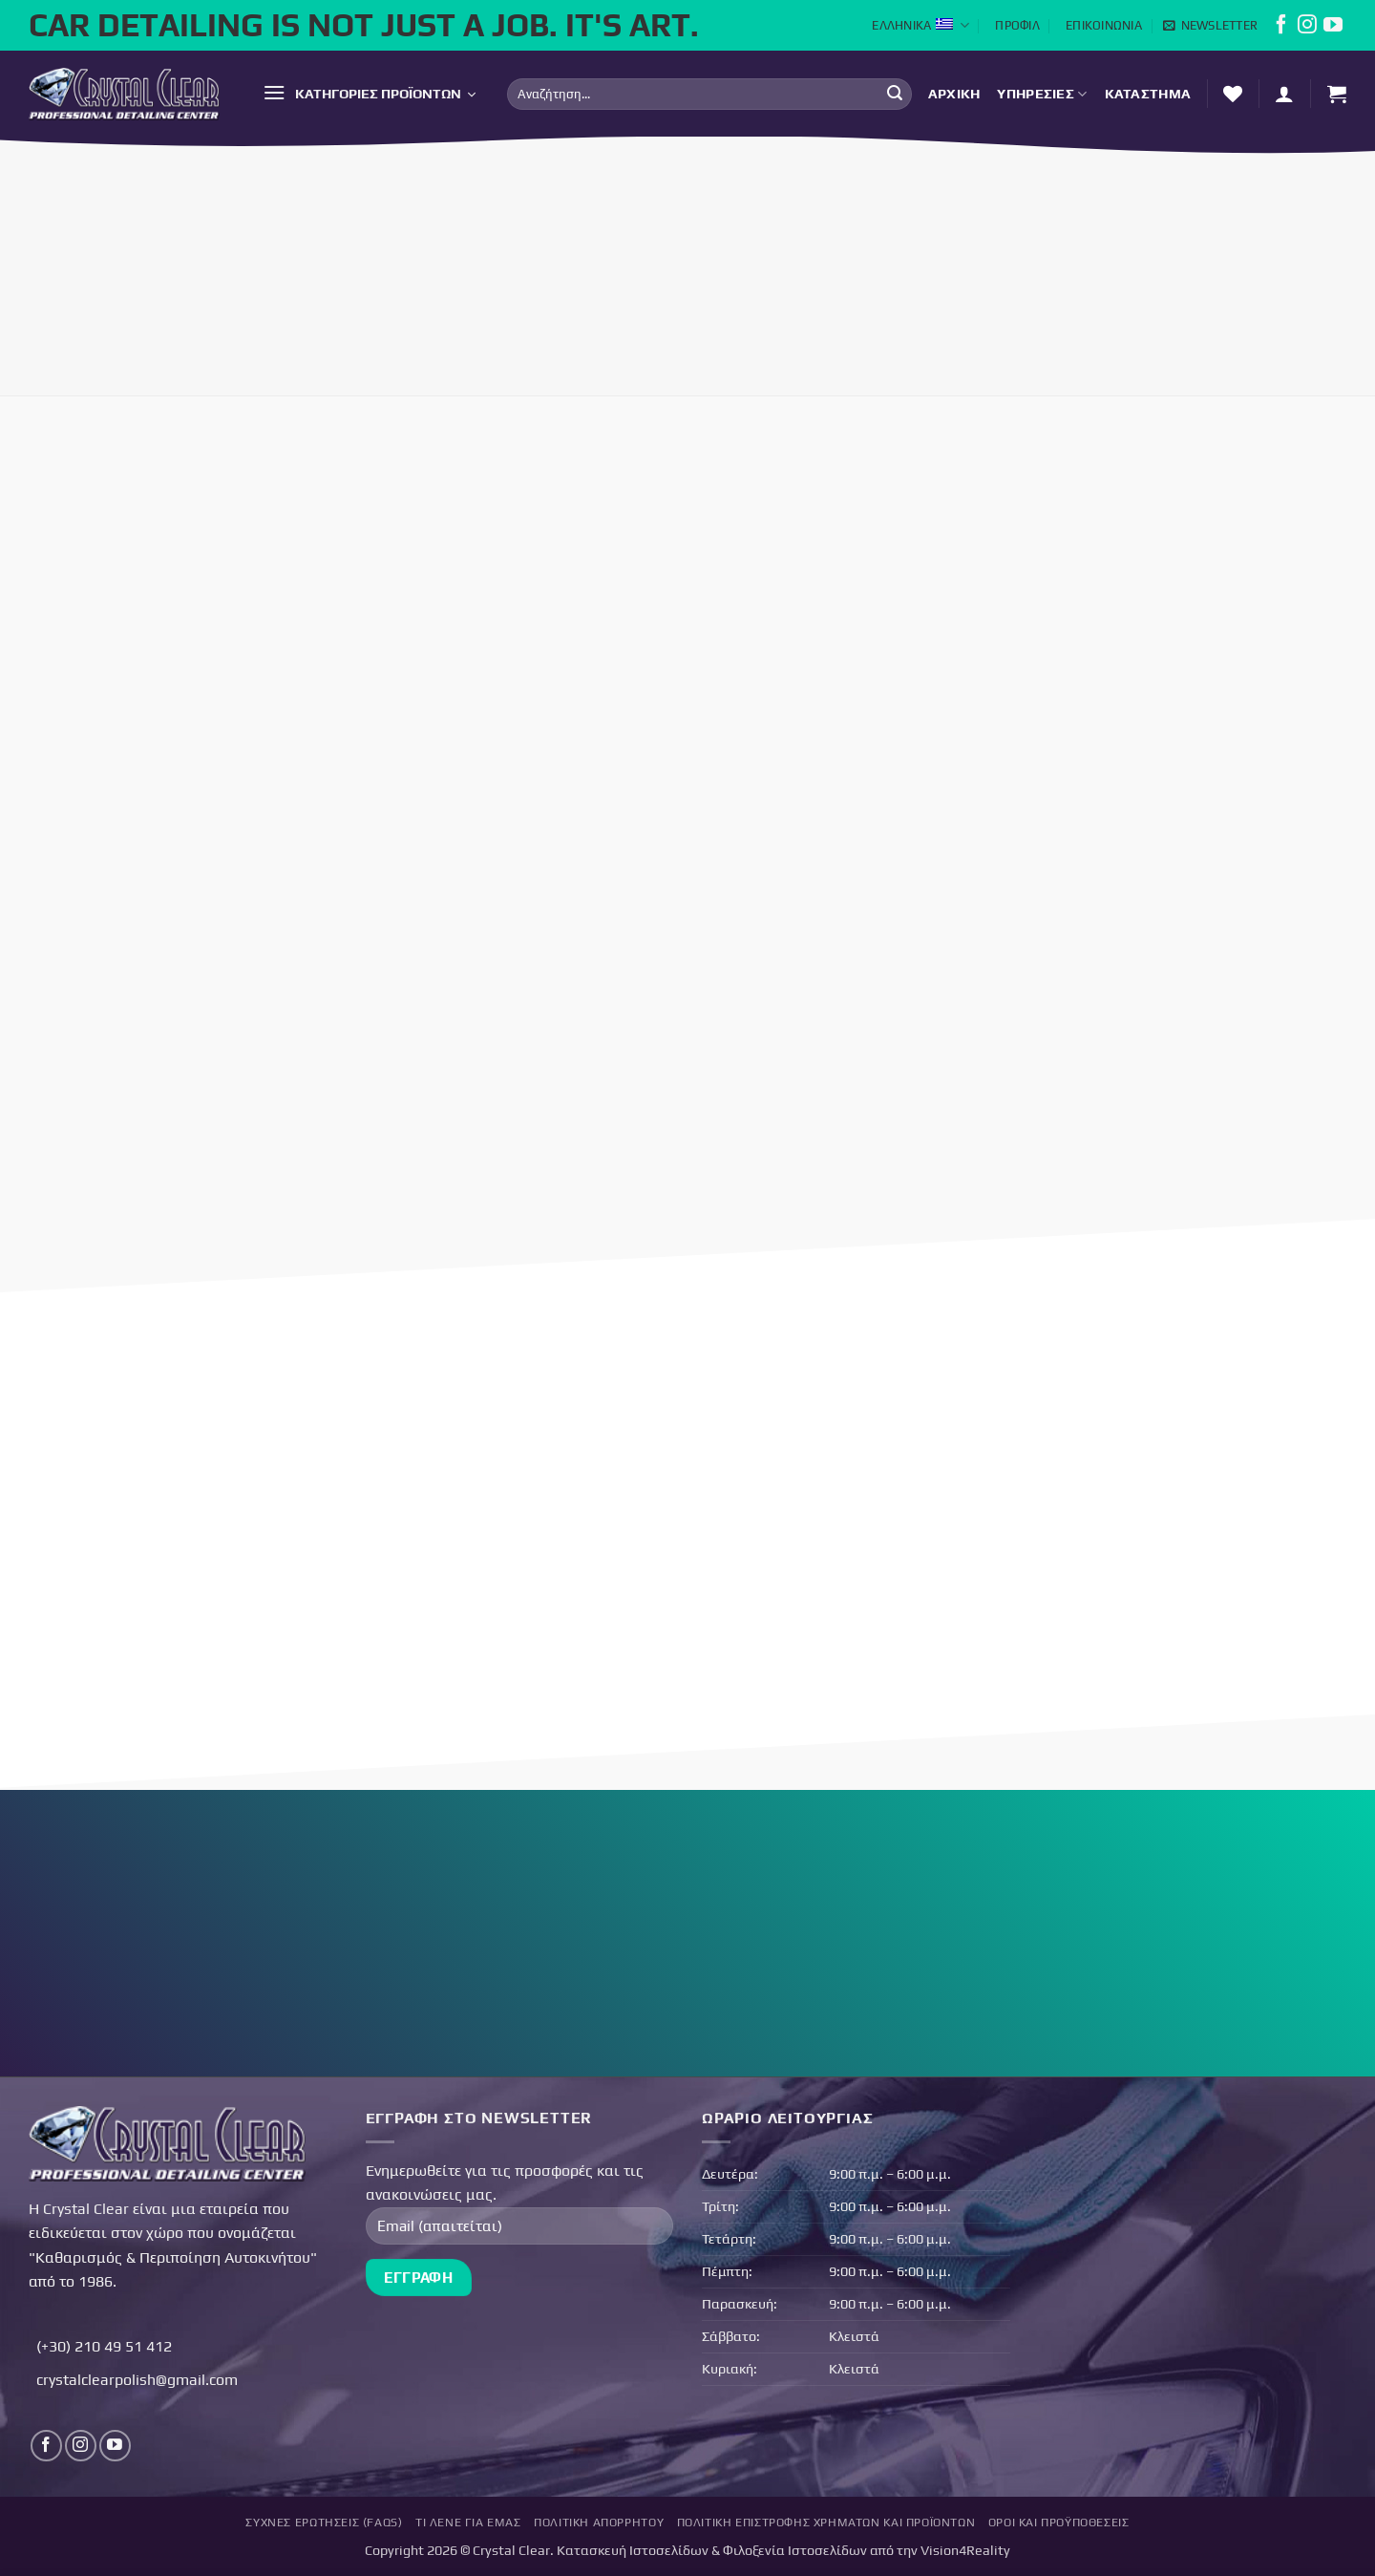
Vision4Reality (965, 2550)
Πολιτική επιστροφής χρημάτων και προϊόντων (826, 2522)
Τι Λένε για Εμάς (468, 2522)
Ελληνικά (920, 25)
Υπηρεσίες (1042, 94)
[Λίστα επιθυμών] (1232, 94)
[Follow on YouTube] (1333, 28)
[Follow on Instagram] (1307, 28)
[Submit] (894, 93)
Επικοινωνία (1104, 25)
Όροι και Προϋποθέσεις (1059, 2522)
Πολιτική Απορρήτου (599, 2522)
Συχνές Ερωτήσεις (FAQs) (323, 2522)
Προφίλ (1017, 25)
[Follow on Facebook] (1281, 28)
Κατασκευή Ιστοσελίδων (633, 2550)
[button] (1210, 25)
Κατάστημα (1148, 93)
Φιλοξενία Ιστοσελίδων (795, 2550)
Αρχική (954, 93)
